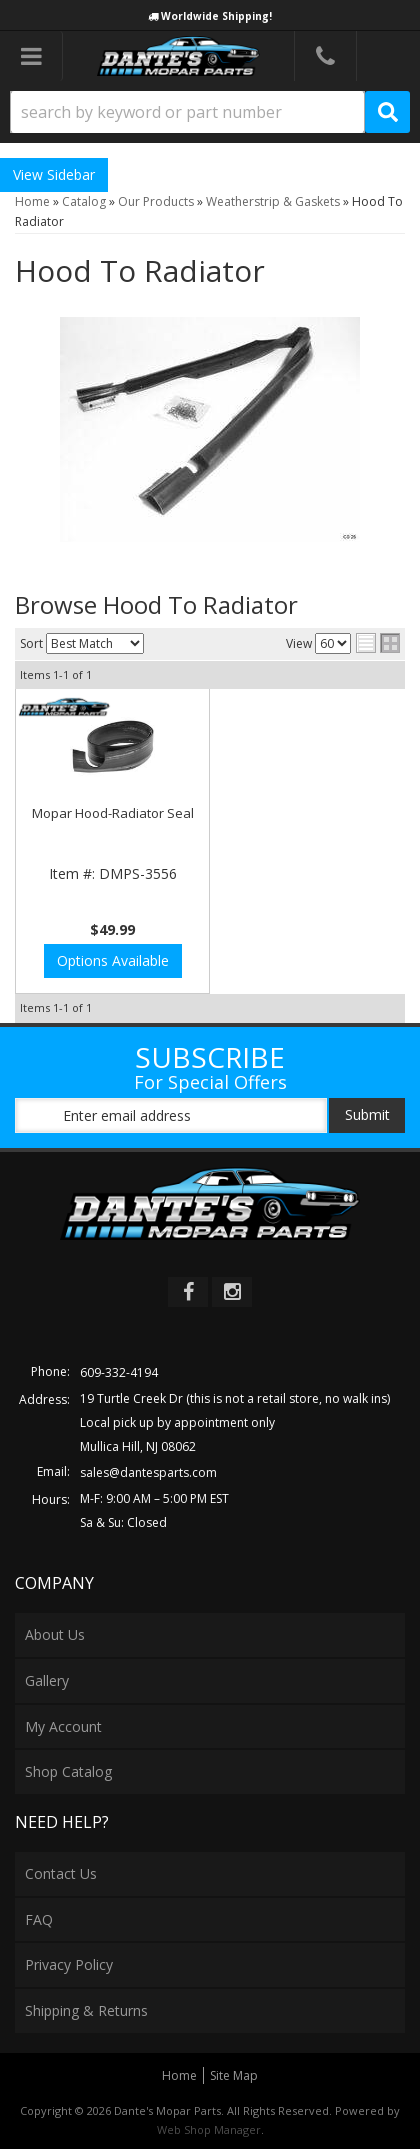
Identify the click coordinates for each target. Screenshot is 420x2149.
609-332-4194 (119, 1372)
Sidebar (71, 174)
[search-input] (187, 112)
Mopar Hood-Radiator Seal (113, 813)
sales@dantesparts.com (148, 1472)
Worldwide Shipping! (216, 16)
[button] (210, 112)
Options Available (113, 960)
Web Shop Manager (209, 2129)
